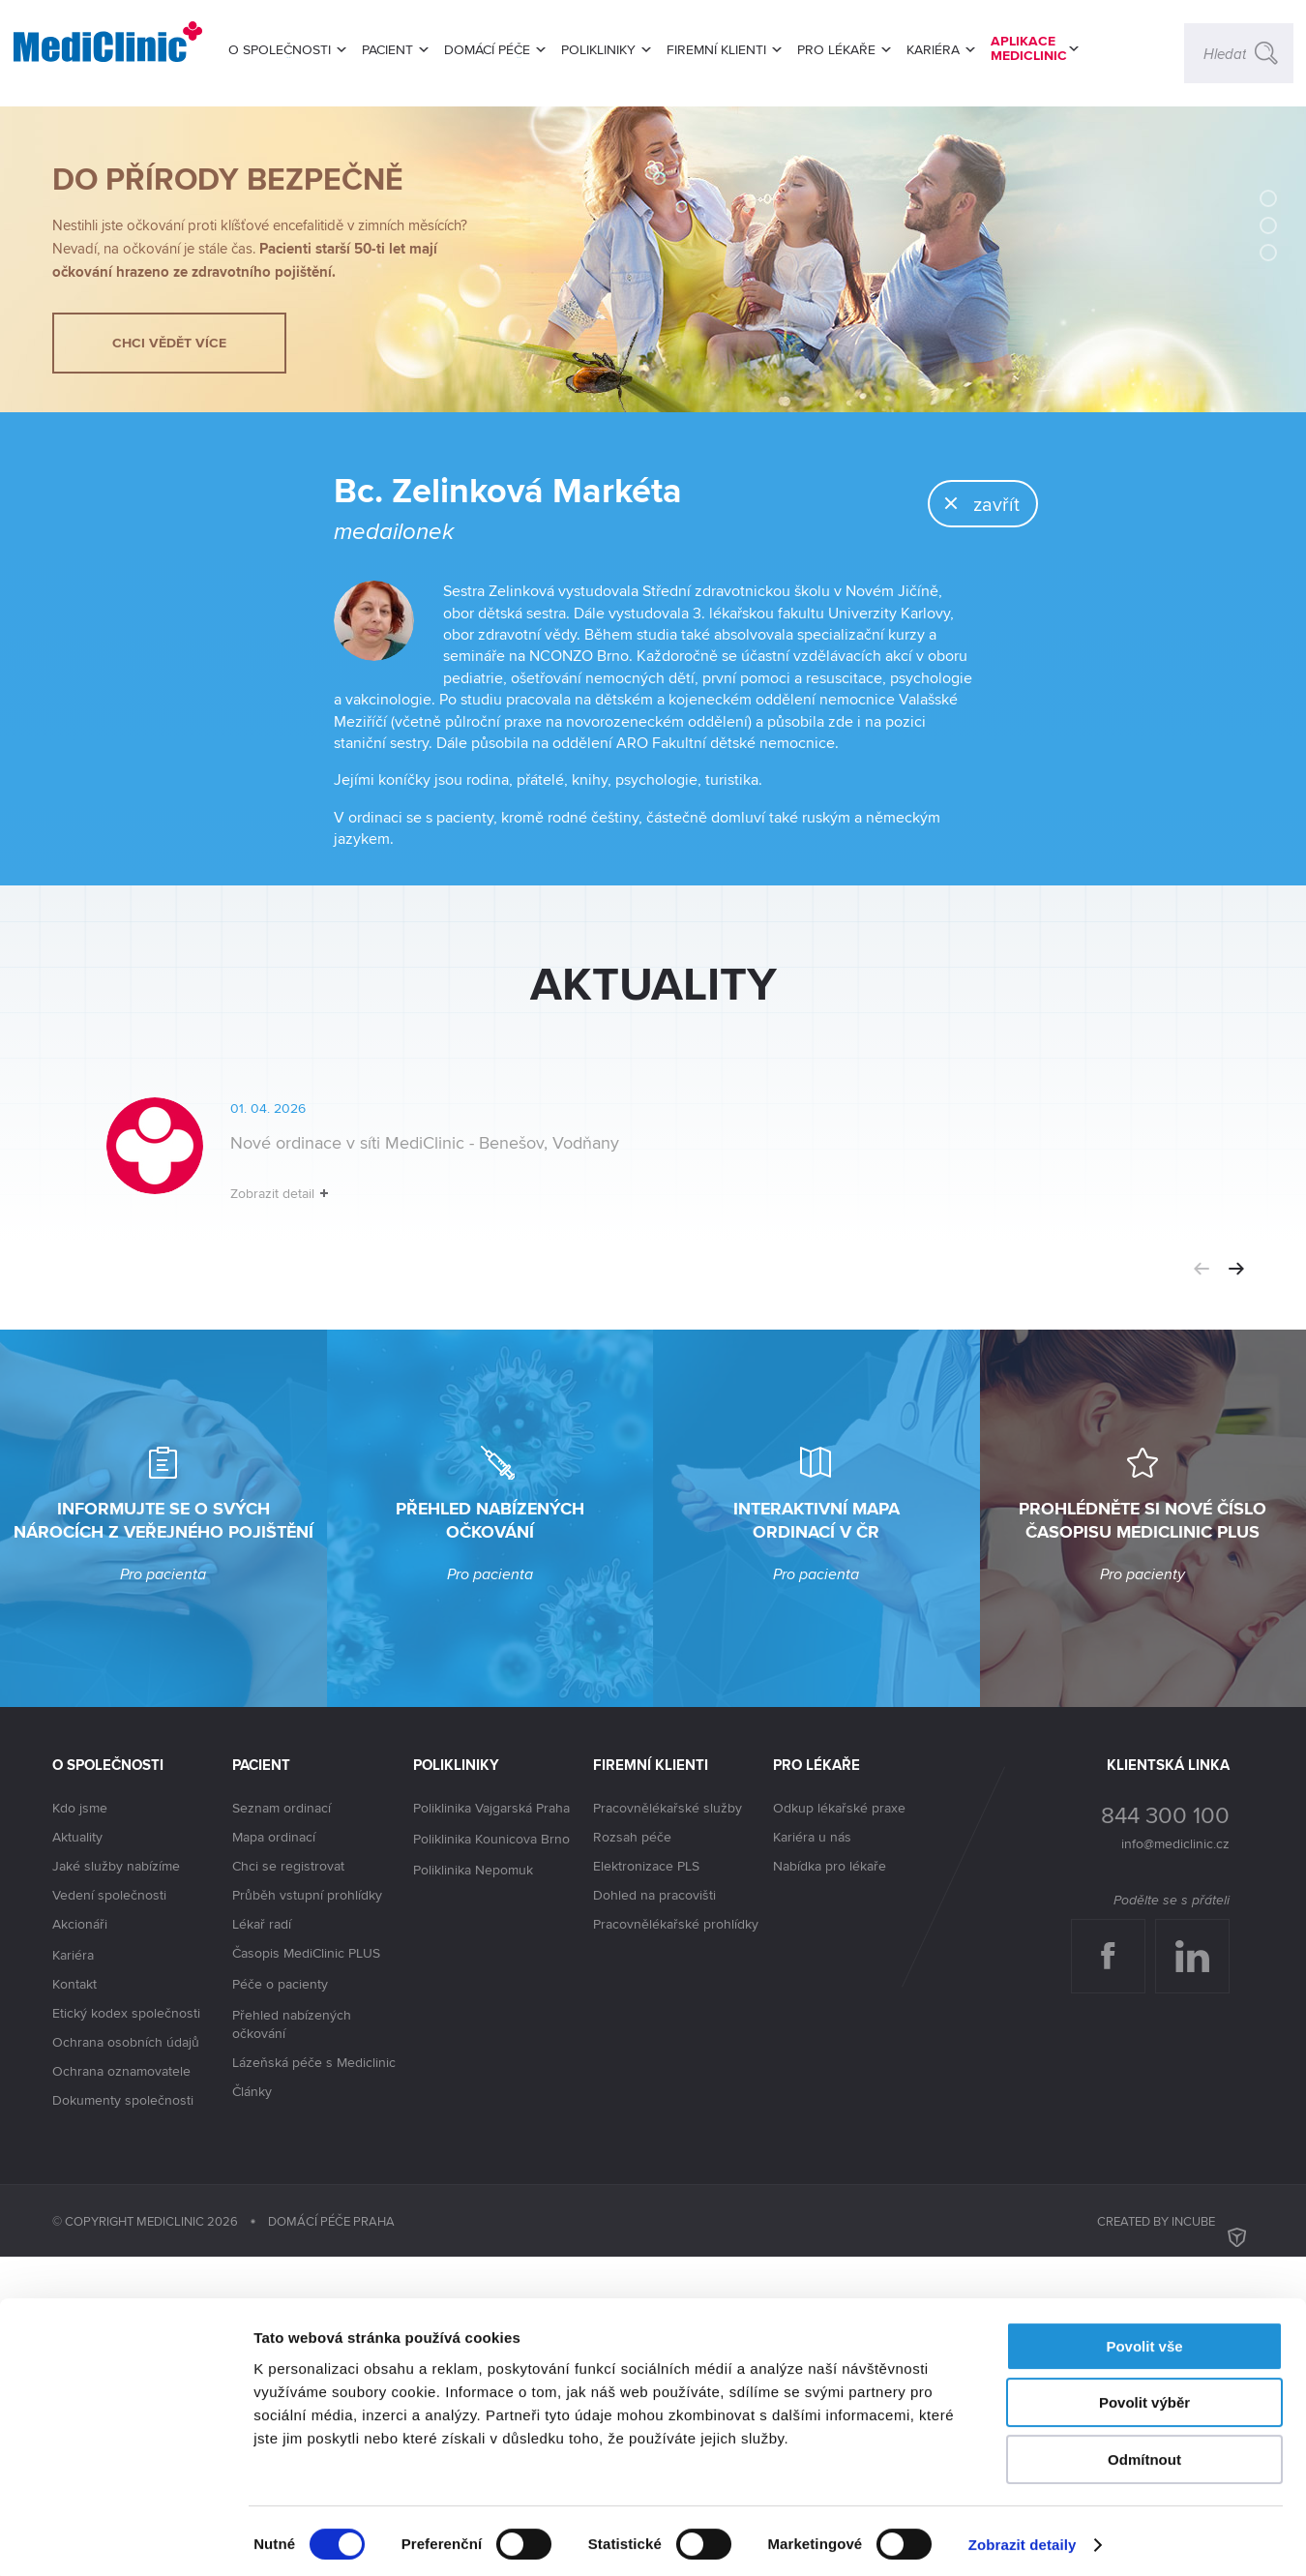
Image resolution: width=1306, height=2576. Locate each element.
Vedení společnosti (109, 2214)
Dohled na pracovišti (654, 2214)
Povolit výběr (1144, 2396)
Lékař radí (261, 2243)
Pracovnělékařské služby (667, 2127)
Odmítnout (1144, 2452)
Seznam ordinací (281, 2127)
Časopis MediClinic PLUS (306, 2273)
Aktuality (77, 2156)
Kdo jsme (79, 2127)
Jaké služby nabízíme (116, 2185)
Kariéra (73, 2274)
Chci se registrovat (288, 2185)
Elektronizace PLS (646, 2185)
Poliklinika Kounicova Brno (491, 2159)
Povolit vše (1144, 2339)
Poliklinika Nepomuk (473, 2190)
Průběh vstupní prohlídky (307, 2214)
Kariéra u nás (812, 2156)
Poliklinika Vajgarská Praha (491, 2128)
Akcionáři (79, 2244)
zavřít (949, 609)
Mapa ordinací (273, 2156)
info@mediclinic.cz (1175, 2162)
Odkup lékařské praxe (839, 2127)
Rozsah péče (632, 2156)
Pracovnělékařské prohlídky (675, 2243)
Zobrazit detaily (1022, 2538)
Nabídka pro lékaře (829, 2185)
